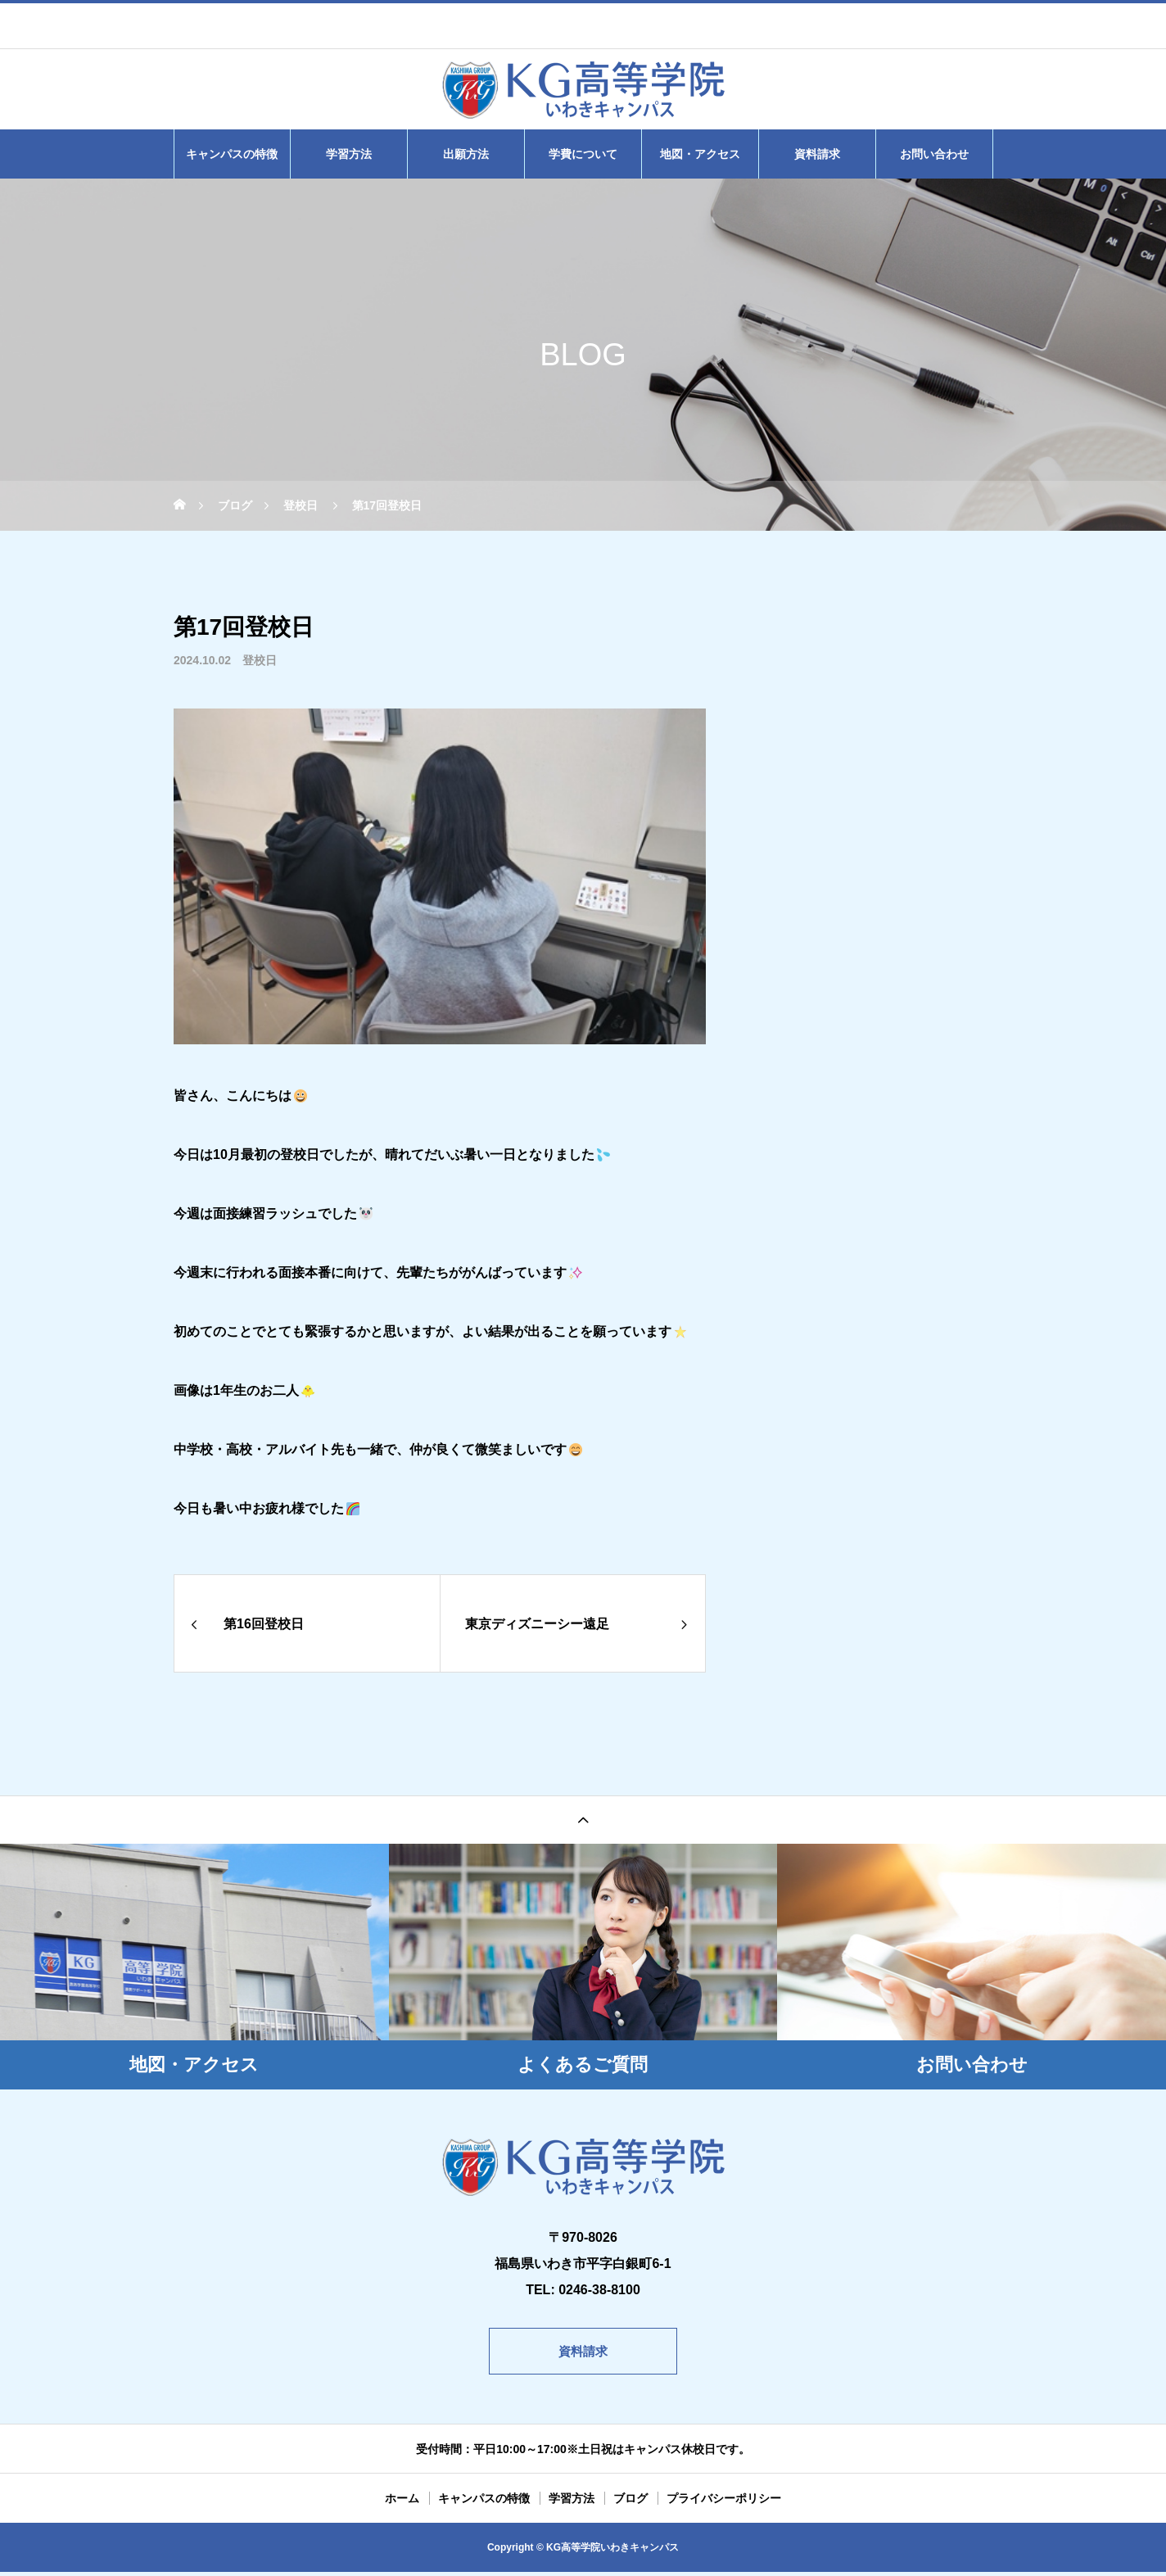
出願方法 (466, 154)
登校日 (259, 660)
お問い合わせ (934, 154)
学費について (583, 154)
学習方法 (349, 154)
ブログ (630, 2502)
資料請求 (817, 154)
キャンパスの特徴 (232, 154)
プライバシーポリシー (724, 2502)
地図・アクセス (700, 154)
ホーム (402, 2502)
